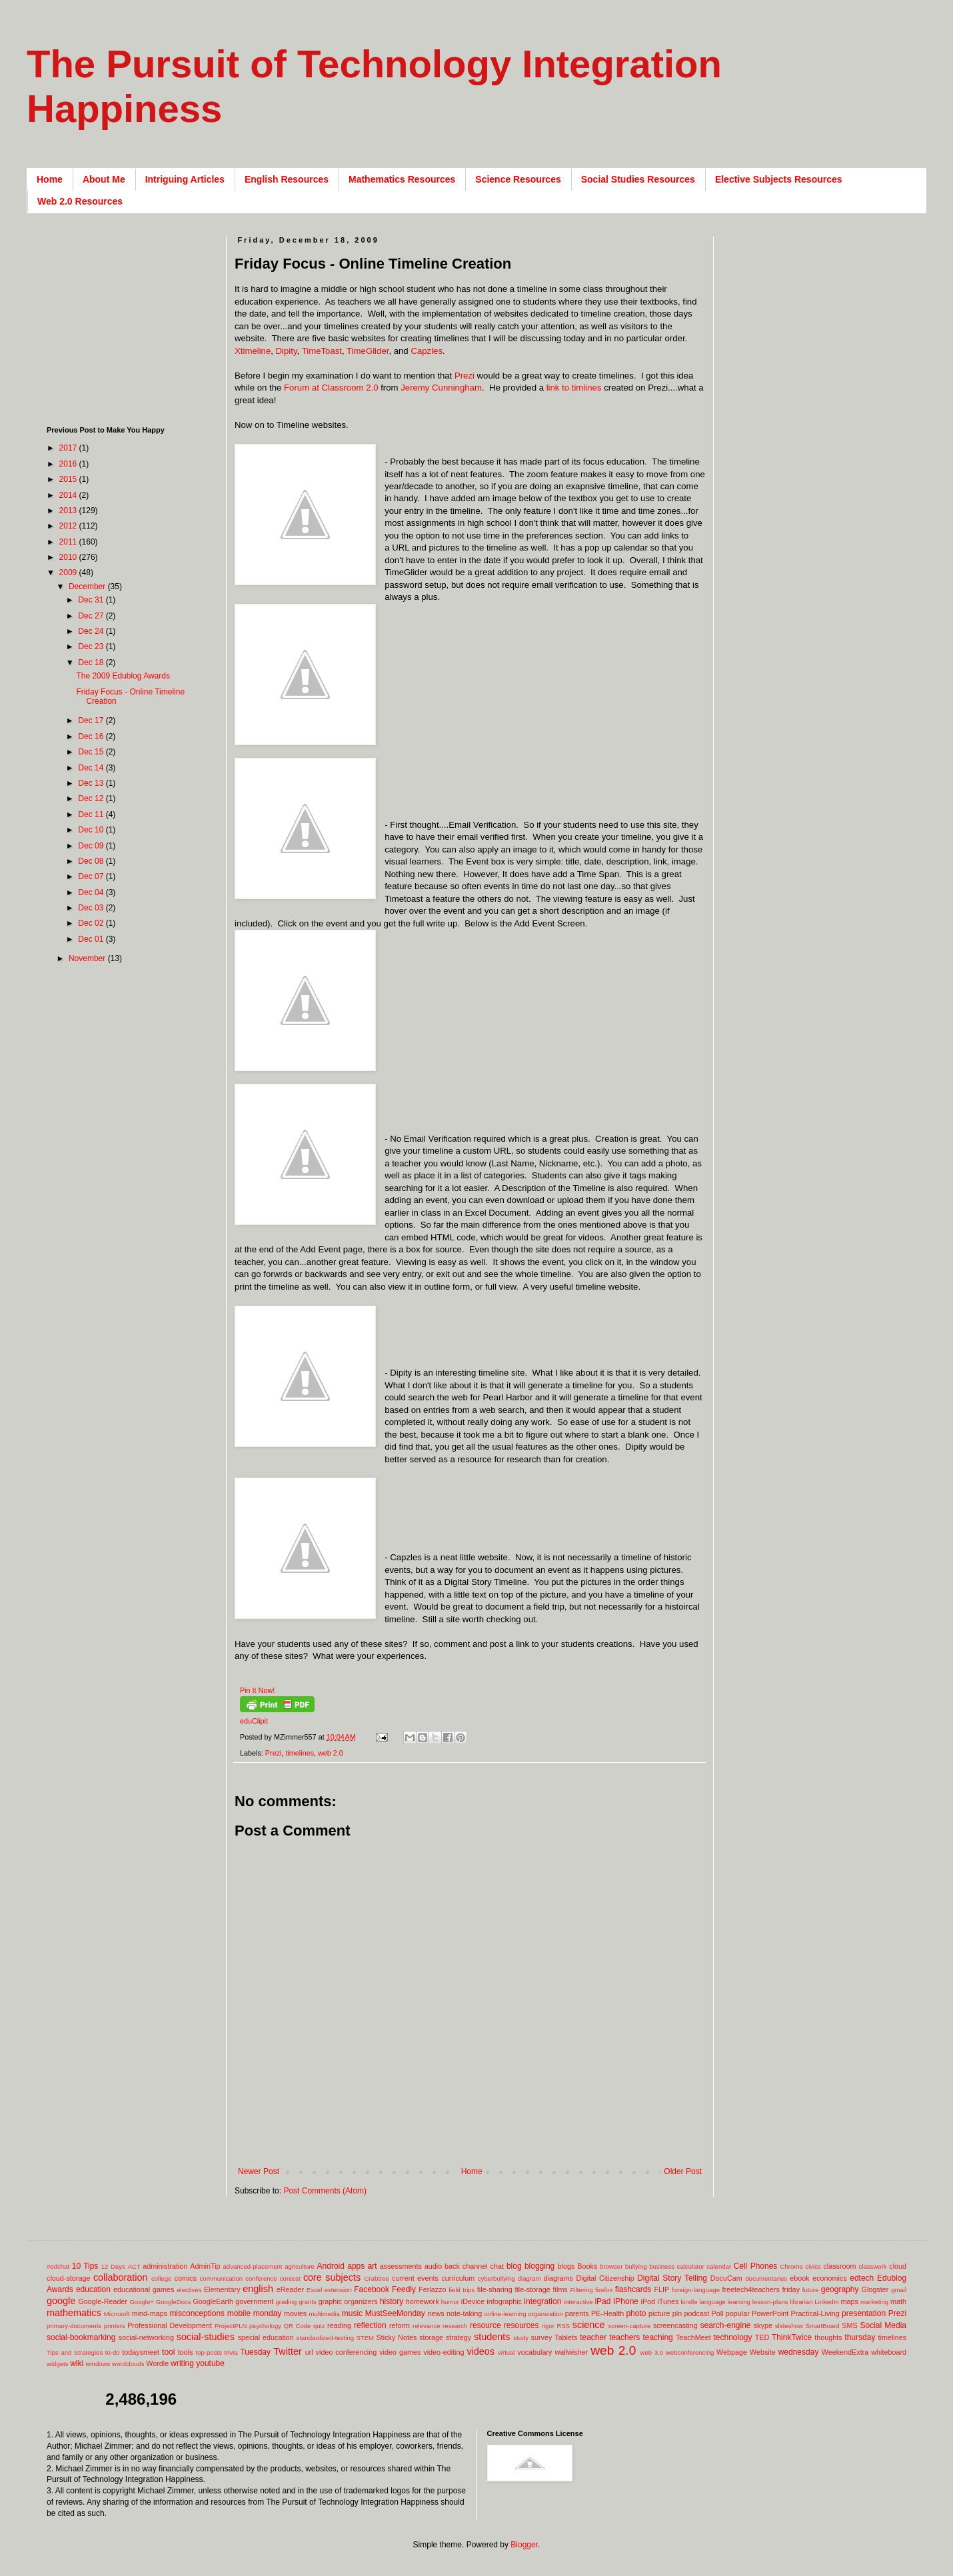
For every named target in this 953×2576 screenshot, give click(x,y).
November (88, 958)
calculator (690, 2266)
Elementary (222, 2289)
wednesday (798, 2352)
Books (587, 2266)
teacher (593, 2337)
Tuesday (255, 2352)
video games (400, 2352)
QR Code (297, 2325)
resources (521, 2325)
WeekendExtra (845, 2352)
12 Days (113, 2266)
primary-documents (74, 2325)
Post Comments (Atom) (325, 2190)
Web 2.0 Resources (80, 201)
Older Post (683, 2171)
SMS (849, 2325)
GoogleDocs (173, 2301)
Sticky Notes (397, 2337)
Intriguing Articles (185, 179)
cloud (897, 2266)
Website (763, 2352)
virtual (506, 2352)
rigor (548, 2325)
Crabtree (377, 2278)
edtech (862, 2278)
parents (577, 2313)
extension (338, 2289)
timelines (299, 1753)
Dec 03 (91, 907)
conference (261, 2278)
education (93, 2289)
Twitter (287, 2351)
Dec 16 (91, 736)
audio (433, 2266)
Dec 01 (91, 939)
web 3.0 (652, 2352)
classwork (873, 2266)
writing (182, 2363)
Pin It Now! (257, 1690)
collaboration (120, 2277)
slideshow (789, 2325)
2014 (69, 495)
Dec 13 (91, 783)
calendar (718, 2266)
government (254, 2301)
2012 (69, 526)
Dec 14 (91, 767)
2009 (69, 572)
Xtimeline (253, 351)
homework (422, 2301)
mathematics (74, 2312)
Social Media (883, 2325)
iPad (602, 2301)
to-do (112, 2352)
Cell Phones (756, 2266)
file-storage (532, 2289)
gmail (898, 2289)
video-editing (443, 2352)
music (352, 2313)
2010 (69, 557)
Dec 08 (91, 861)
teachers (624, 2337)
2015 (69, 479)
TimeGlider (368, 351)
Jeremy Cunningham (441, 388)
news (435, 2313)
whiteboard (888, 2352)
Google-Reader (102, 2301)
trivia (231, 2352)
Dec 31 (91, 600)
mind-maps (149, 2313)
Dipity (286, 351)
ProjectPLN (231, 2325)
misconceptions (197, 2313)
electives (189, 2289)
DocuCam (726, 2278)
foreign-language (696, 2289)
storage (431, 2337)
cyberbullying (496, 2278)
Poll (718, 2313)
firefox (603, 2289)
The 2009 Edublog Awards (123, 675)
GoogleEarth (213, 2301)
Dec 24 (91, 631)
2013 (69, 510)
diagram (529, 2278)
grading (286, 2301)
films (560, 2289)
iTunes (667, 2301)
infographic (504, 2301)
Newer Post (258, 2171)
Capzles (427, 351)
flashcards (633, 2289)
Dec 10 (91, 829)
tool (168, 2352)
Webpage (731, 2352)
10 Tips (85, 2266)
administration (165, 2266)
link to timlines (574, 388)
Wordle (157, 2363)
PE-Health (607, 2313)
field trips (462, 2289)
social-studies (206, 2336)
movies (295, 2313)
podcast (696, 2313)
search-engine (725, 2325)
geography (840, 2289)
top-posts (208, 2352)
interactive (578, 2301)
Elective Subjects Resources (778, 179)
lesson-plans (770, 2301)
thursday (859, 2337)
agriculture (300, 2266)
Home (50, 179)
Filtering (581, 2289)
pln (677, 2313)
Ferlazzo (432, 2289)
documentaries (766, 2278)
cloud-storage (68, 2278)
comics (186, 2278)
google (61, 2300)
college (161, 2278)
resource (485, 2325)
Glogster (875, 2289)
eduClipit (254, 1721)
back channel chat (474, 2266)
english (258, 2288)
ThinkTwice (792, 2337)
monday (267, 2313)
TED (762, 2337)
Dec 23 (91, 646)
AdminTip (205, 2266)
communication (221, 2278)
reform (399, 2325)
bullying (636, 2266)
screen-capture (629, 2325)
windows (98, 2363)
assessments (401, 2266)
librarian (801, 2301)
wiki (76, 2363)
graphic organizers (348, 2301)
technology (733, 2337)
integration (542, 2301)
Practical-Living (815, 2313)
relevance (427, 2325)
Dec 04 (91, 892)
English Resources (287, 179)
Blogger (524, 2544)
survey (541, 2337)
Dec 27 (91, 616)
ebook (799, 2278)
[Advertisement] (477, 2145)
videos (480, 2351)
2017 (69, 448)
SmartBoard (822, 2325)
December (88, 586)
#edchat (58, 2266)
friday (791, 2289)
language (712, 2301)
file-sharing (494, 2289)
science (588, 2324)
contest (290, 2278)
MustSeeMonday (395, 2313)
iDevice (472, 2301)
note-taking (464, 2313)
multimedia (324, 2313)
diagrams (558, 2278)
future (810, 2289)
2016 (69, 464)
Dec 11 (91, 814)
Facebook (371, 2289)
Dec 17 (91, 720)
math (898, 2301)
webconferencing (690, 2352)
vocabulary (534, 2352)
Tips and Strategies (75, 2352)
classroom (839, 2266)
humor (450, 2301)
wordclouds (128, 2363)
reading (339, 2325)
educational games (143, 2289)
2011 (69, 542)
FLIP (661, 2289)
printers (114, 2325)
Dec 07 (91, 876)
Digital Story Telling (672, 2278)
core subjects (332, 2277)
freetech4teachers (750, 2289)
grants (308, 2301)
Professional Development (169, 2325)
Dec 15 (91, 751)
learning (739, 2301)
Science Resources (517, 179)
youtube (210, 2363)
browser (611, 2266)
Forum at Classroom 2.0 (331, 388)
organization (545, 2313)
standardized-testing (325, 2337)
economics (829, 2278)
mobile (239, 2313)
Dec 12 (91, 798)
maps (849, 2301)
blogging (539, 2266)
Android (331, 2266)
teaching (657, 2337)
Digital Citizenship (605, 2278)
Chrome (791, 2266)
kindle (689, 2301)
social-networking (146, 2337)
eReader (290, 2289)
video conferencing (346, 2352)
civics (812, 2266)
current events (415, 2278)
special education (266, 2337)
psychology (265, 2325)
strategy (458, 2337)
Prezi (465, 376)
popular (738, 2313)
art (372, 2266)
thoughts (828, 2337)
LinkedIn (826, 2301)
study (520, 2337)
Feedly (404, 2289)
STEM (365, 2337)
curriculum (458, 2278)
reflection (370, 2325)
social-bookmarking (81, 2337)
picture (659, 2313)
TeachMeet (693, 2337)
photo (636, 2313)
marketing (874, 2301)
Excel (314, 2289)
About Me (104, 179)
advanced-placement (252, 2266)
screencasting (675, 2325)
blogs (566, 2266)
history (391, 2301)
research (455, 2325)
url (309, 2352)
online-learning (505, 2313)
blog (514, 2266)
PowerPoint (770, 2313)
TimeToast (322, 351)
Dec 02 (91, 923)
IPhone (625, 2301)
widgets (58, 2363)
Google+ (141, 2301)
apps (356, 2266)
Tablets (565, 2337)
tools (185, 2352)
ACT (133, 2266)
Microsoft (117, 2313)
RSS (563, 2325)
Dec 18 (91, 662)
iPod (648, 2301)
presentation (864, 2313)
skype (763, 2325)
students (492, 2336)
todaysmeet (140, 2352)
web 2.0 (330, 1753)
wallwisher (571, 2352)
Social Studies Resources (638, 179)
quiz (319, 2325)
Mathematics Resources (402, 179)
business (661, 2266)
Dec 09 (91, 845)
